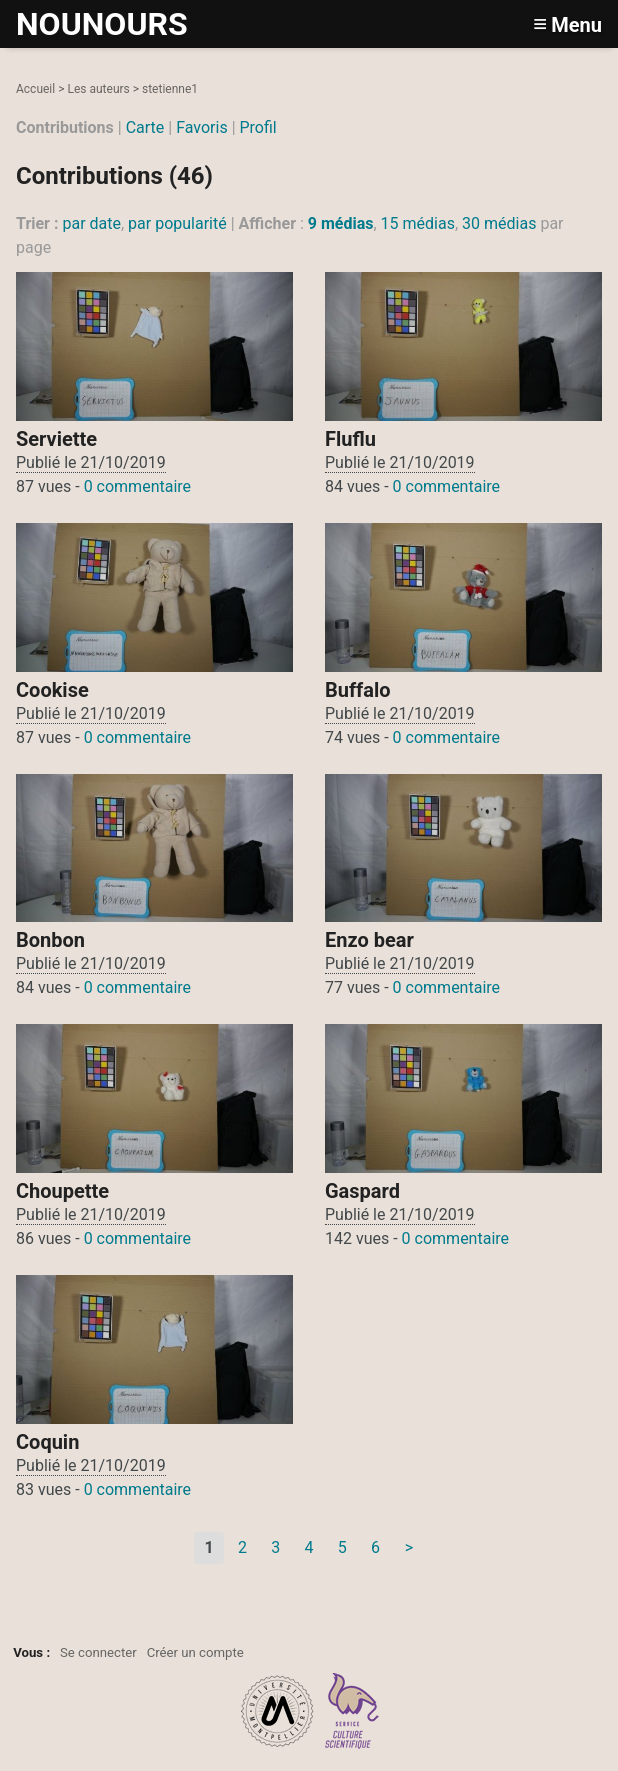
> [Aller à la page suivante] (409, 1547)
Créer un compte (195, 1652)
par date (91, 223)
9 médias (341, 223)
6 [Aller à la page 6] (375, 1547)
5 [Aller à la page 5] (342, 1547)
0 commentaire (137, 486)
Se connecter (98, 1652)
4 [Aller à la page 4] (308, 1547)
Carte (145, 127)
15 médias (418, 223)
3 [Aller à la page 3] (275, 1547)
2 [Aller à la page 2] (242, 1547)
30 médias (499, 223)
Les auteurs (98, 89)
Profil (258, 127)
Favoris (202, 127)
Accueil (35, 89)
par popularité (177, 223)
